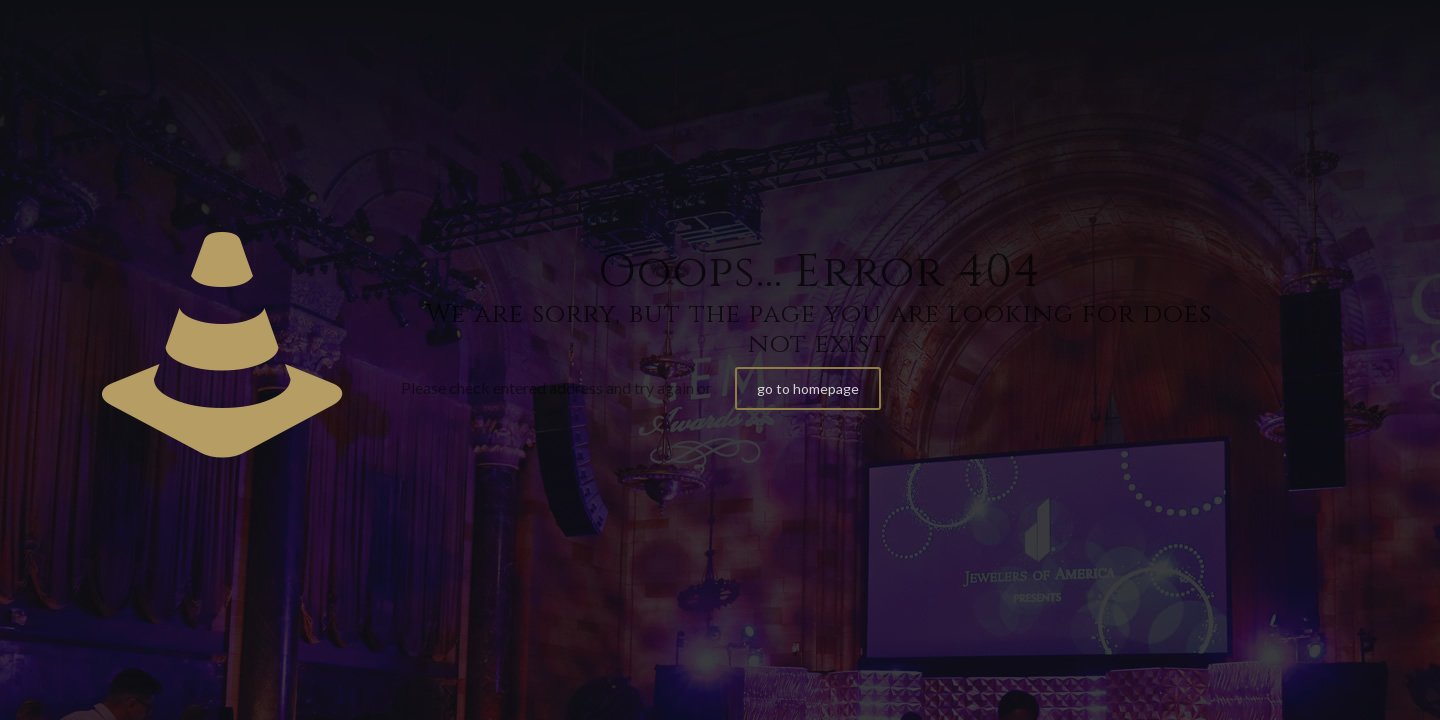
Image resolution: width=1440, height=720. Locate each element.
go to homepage (808, 388)
